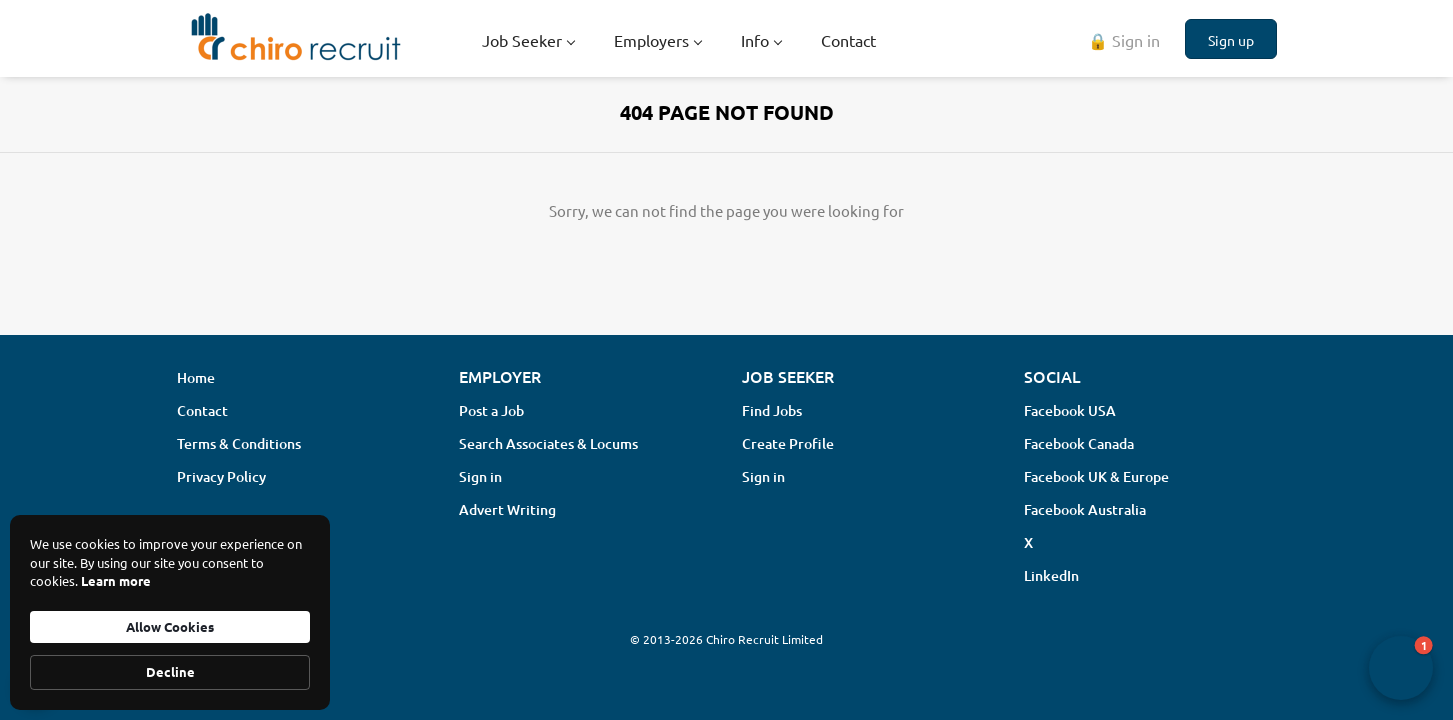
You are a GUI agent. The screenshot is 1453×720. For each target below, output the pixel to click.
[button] (1401, 668)
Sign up (1231, 40)
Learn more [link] (116, 580)
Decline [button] (170, 671)
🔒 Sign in (1124, 40)
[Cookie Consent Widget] (170, 612)
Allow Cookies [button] (170, 626)
